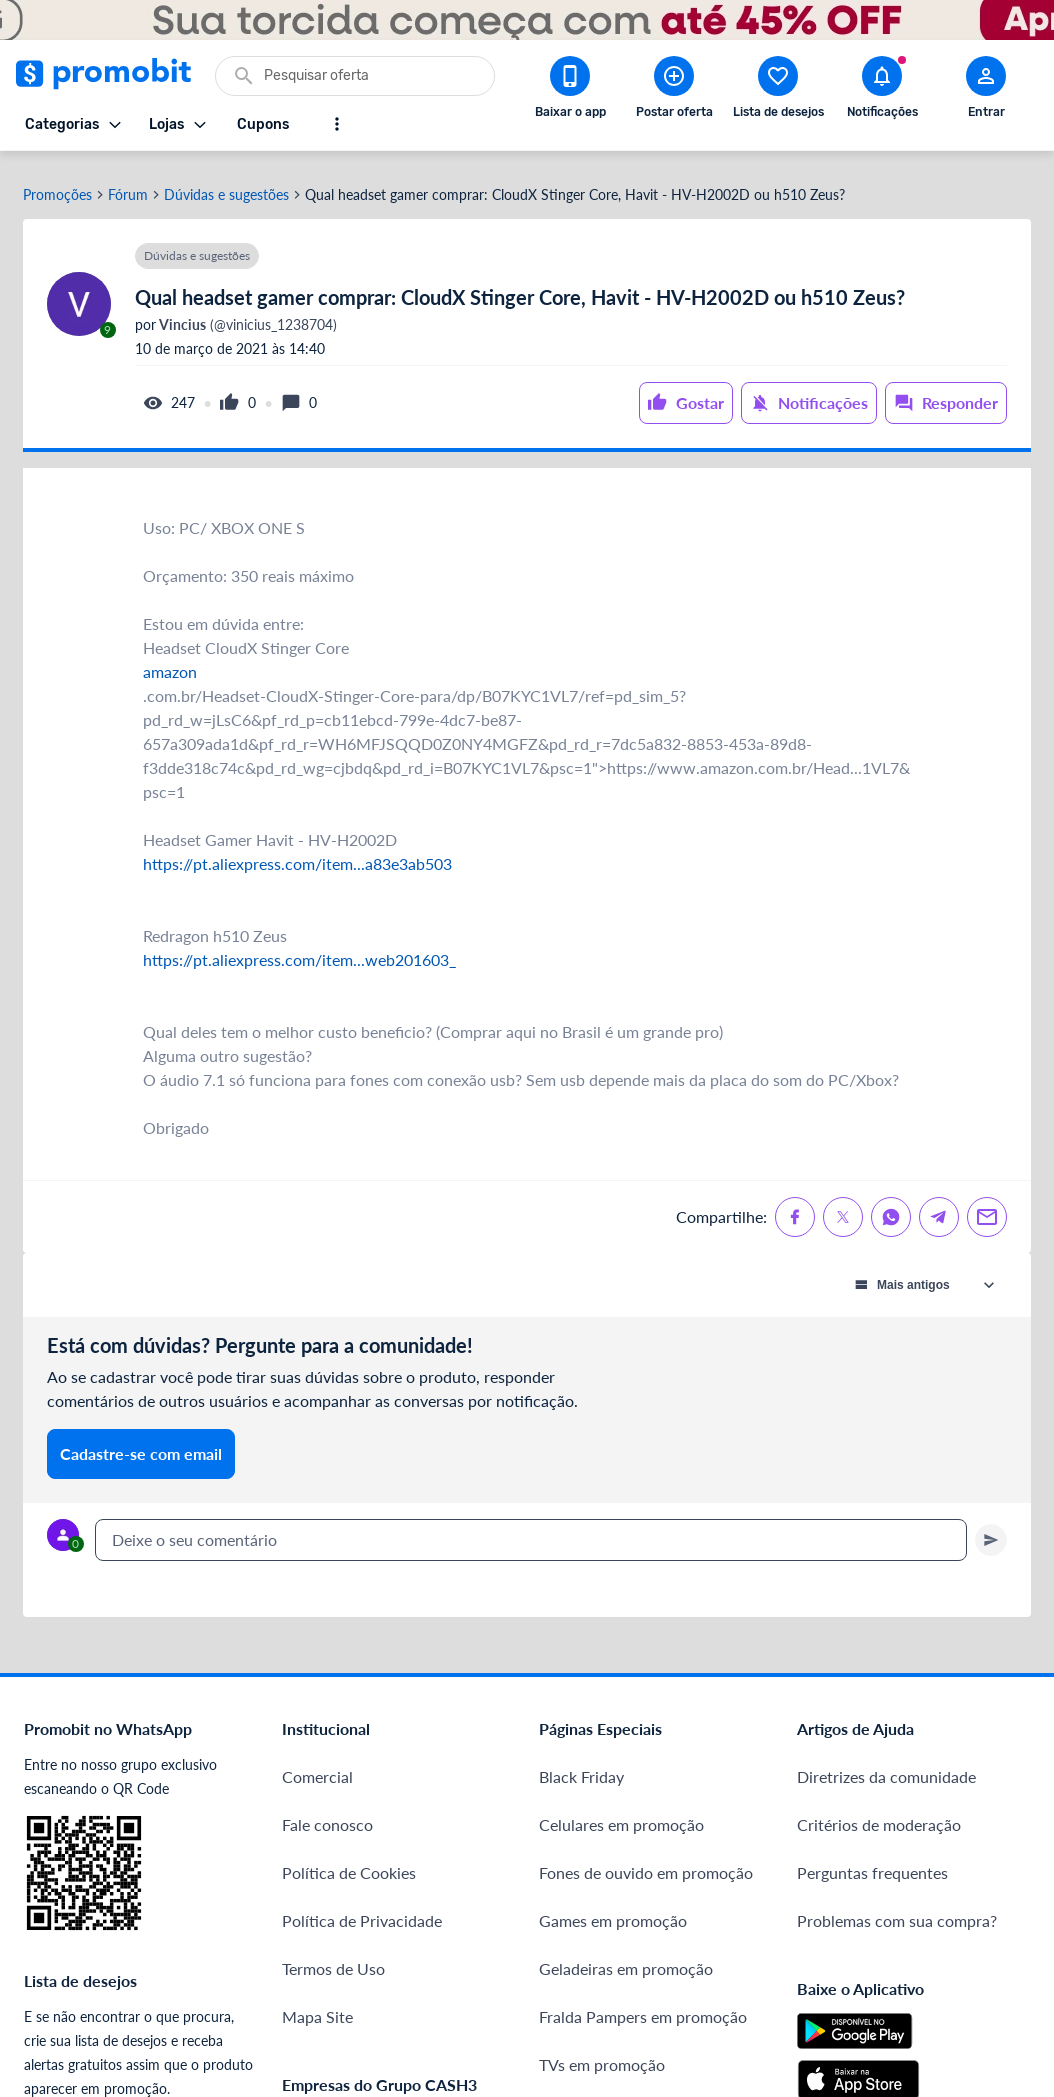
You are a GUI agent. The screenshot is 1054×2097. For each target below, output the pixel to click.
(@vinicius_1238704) (246, 313)
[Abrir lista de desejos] (778, 91)
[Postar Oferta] (674, 91)
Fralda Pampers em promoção (643, 2004)
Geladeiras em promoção (626, 1956)
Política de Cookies (349, 1860)
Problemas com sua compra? (897, 1908)
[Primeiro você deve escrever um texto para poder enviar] (991, 1528)
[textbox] (531, 1528)
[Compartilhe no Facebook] (795, 1205)
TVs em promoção (602, 2052)
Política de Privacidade (362, 1908)
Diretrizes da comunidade (886, 1764)
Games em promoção (613, 1908)
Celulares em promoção (621, 1812)
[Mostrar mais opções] (337, 124)
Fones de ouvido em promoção (646, 1860)
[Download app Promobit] (570, 91)
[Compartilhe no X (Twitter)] (843, 1205)
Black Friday (581, 1764)
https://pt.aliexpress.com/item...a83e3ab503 (297, 851)
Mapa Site (317, 2004)
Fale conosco (327, 1812)
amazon (170, 659)
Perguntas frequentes (872, 1860)
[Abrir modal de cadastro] (986, 91)
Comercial (317, 1764)
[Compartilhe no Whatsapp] (891, 1205)
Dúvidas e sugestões (226, 183)
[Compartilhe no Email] (987, 1205)
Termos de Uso (333, 1956)
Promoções (57, 183)
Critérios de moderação (879, 1812)
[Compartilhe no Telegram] (939, 1205)
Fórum (128, 183)
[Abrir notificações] (882, 91)
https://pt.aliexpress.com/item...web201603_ (299, 947)
